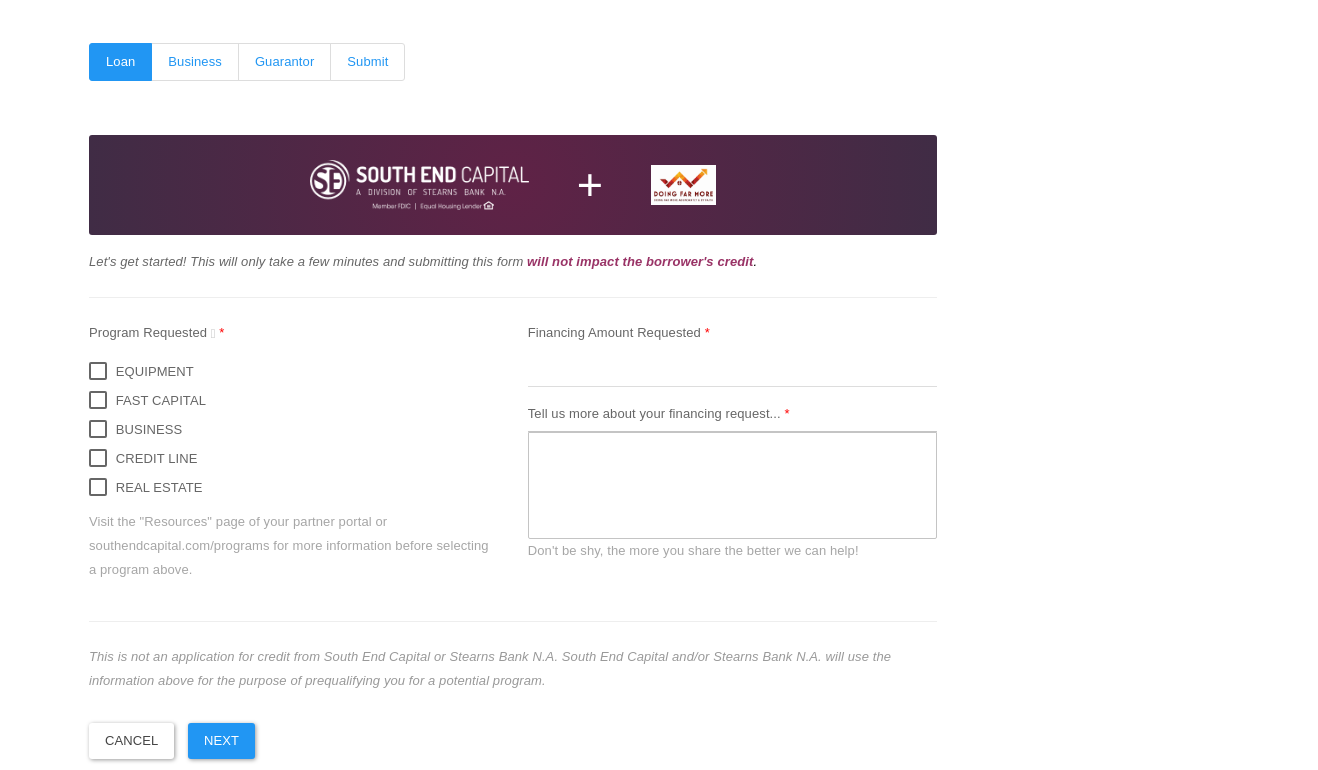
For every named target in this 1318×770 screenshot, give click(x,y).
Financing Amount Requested (616, 332)
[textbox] (732, 485)
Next (221, 740)
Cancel (131, 740)
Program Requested (154, 332)
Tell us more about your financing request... (656, 413)
